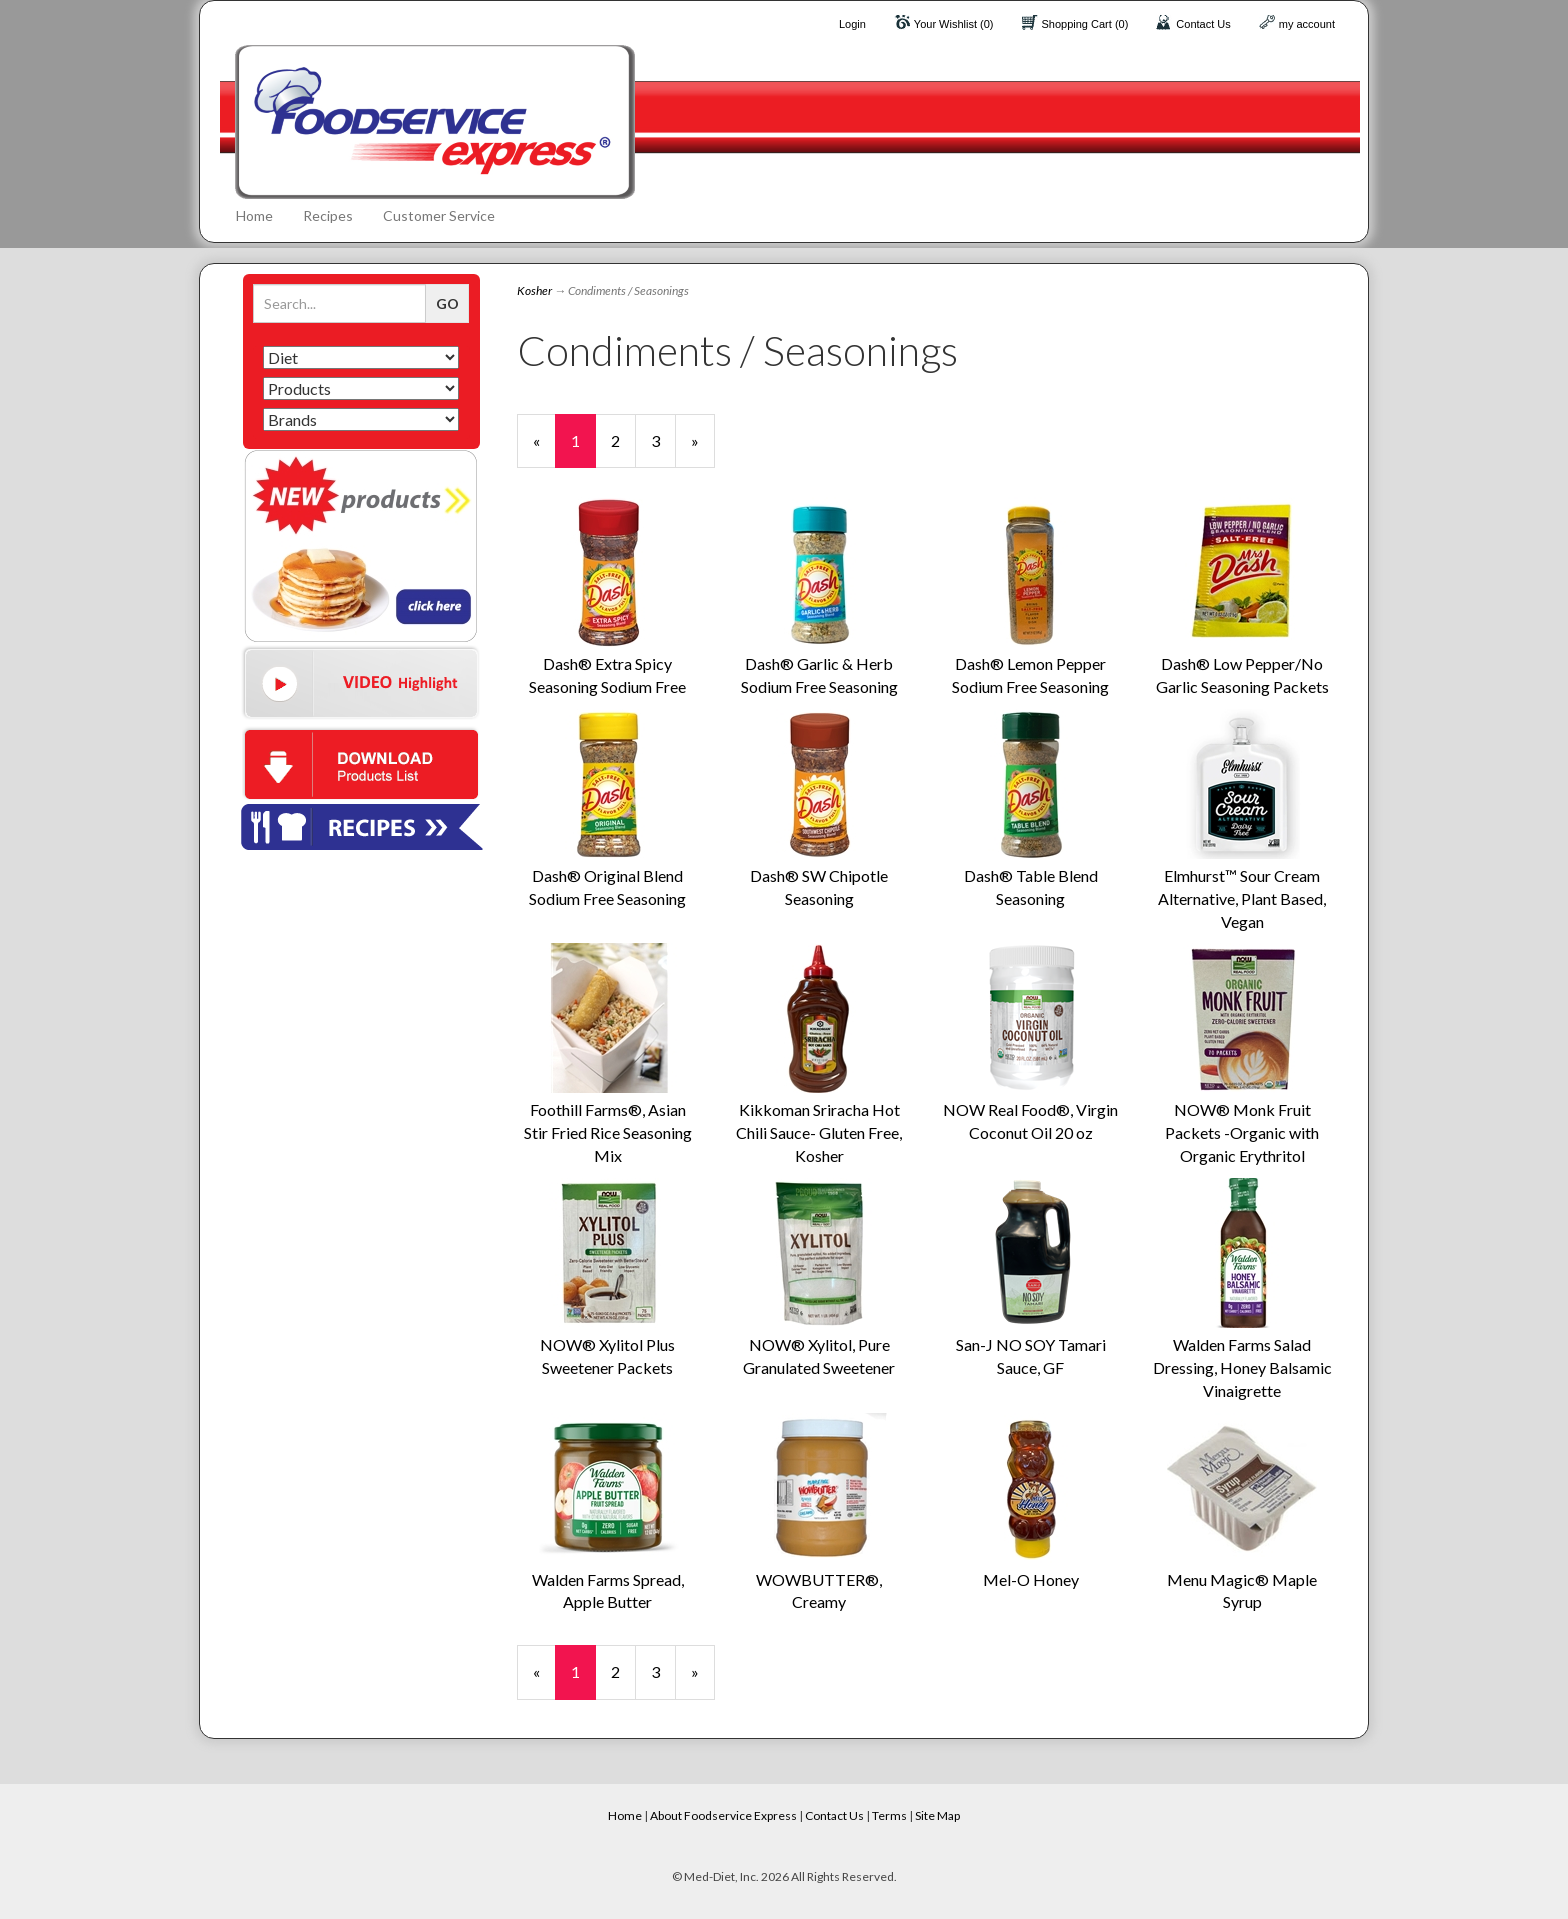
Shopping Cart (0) (1085, 24)
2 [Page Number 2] (623, 440)
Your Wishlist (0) (954, 24)
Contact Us (1203, 24)
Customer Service (439, 215)
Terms (889, 1815)
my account (1307, 24)
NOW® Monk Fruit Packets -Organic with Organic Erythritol (1242, 1132)
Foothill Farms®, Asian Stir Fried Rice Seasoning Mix (608, 1132)
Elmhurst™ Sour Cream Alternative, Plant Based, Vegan (1242, 898)
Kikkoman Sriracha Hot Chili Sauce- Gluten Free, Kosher (819, 1132)
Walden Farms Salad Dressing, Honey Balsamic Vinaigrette (1242, 1367)
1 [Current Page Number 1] (583, 449)
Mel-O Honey (1031, 1579)
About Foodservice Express (723, 1815)
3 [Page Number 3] (663, 440)
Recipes (328, 215)
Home (254, 215)
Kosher (534, 290)
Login (852, 24)
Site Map (937, 1815)
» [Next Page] (703, 449)
